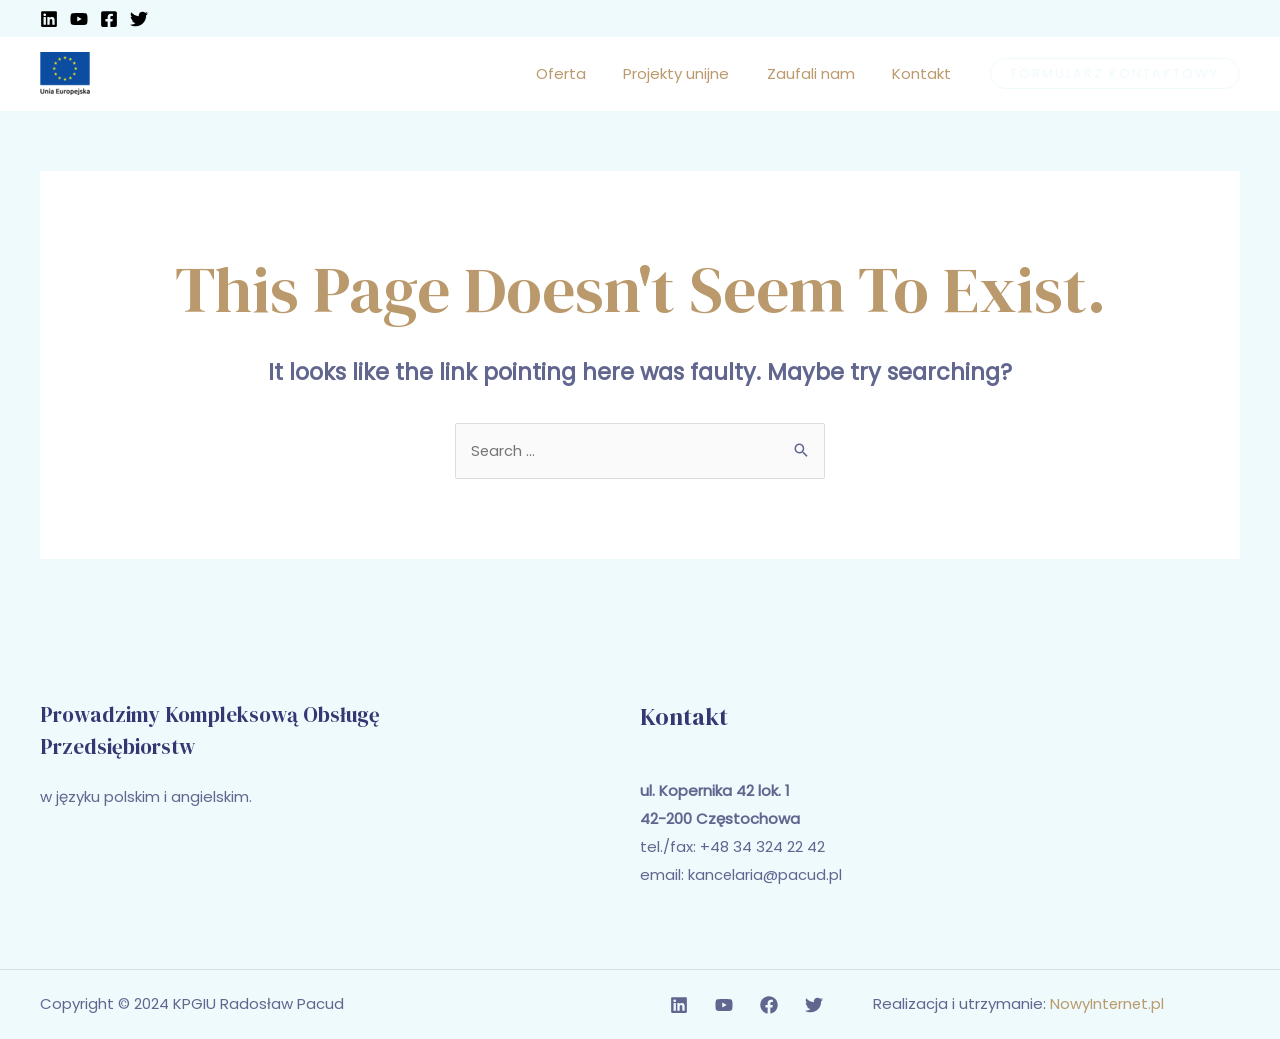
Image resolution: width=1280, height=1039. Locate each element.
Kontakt (925, 73)
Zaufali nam (822, 73)
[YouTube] (79, 19)
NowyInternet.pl (1108, 1004)
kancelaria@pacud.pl (765, 875)
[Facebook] (109, 19)
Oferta (587, 73)
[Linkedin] (49, 19)
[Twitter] (139, 19)
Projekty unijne (695, 73)
